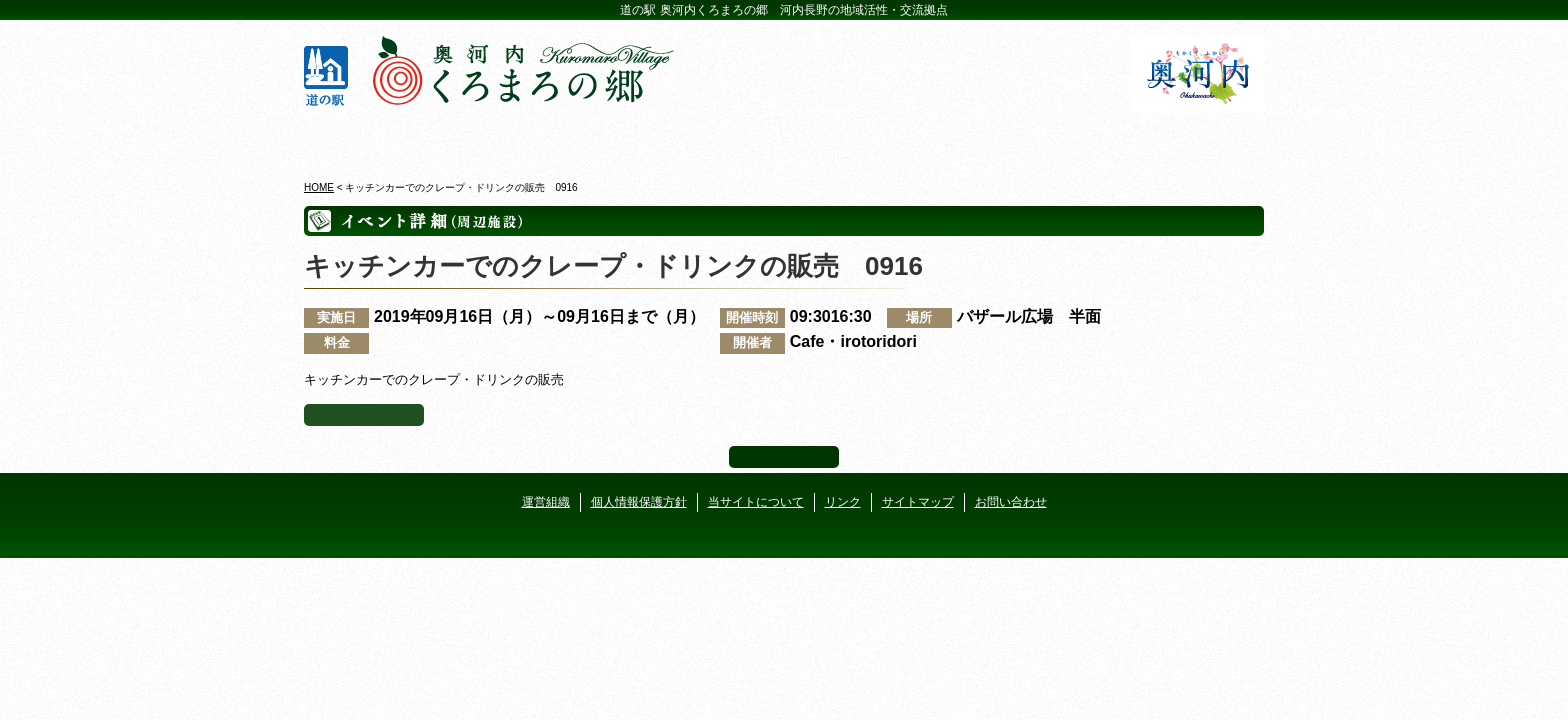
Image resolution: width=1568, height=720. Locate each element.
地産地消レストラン (864, 139)
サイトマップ (918, 502)
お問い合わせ (1011, 502)
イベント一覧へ (364, 415)
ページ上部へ (784, 457)
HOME (319, 187)
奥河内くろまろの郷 (381, 139)
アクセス (1186, 139)
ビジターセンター (542, 139)
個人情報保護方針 (639, 502)
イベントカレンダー (703, 139)
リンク (843, 502)
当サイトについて (756, 502)
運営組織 (546, 502)
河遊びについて (1025, 139)
